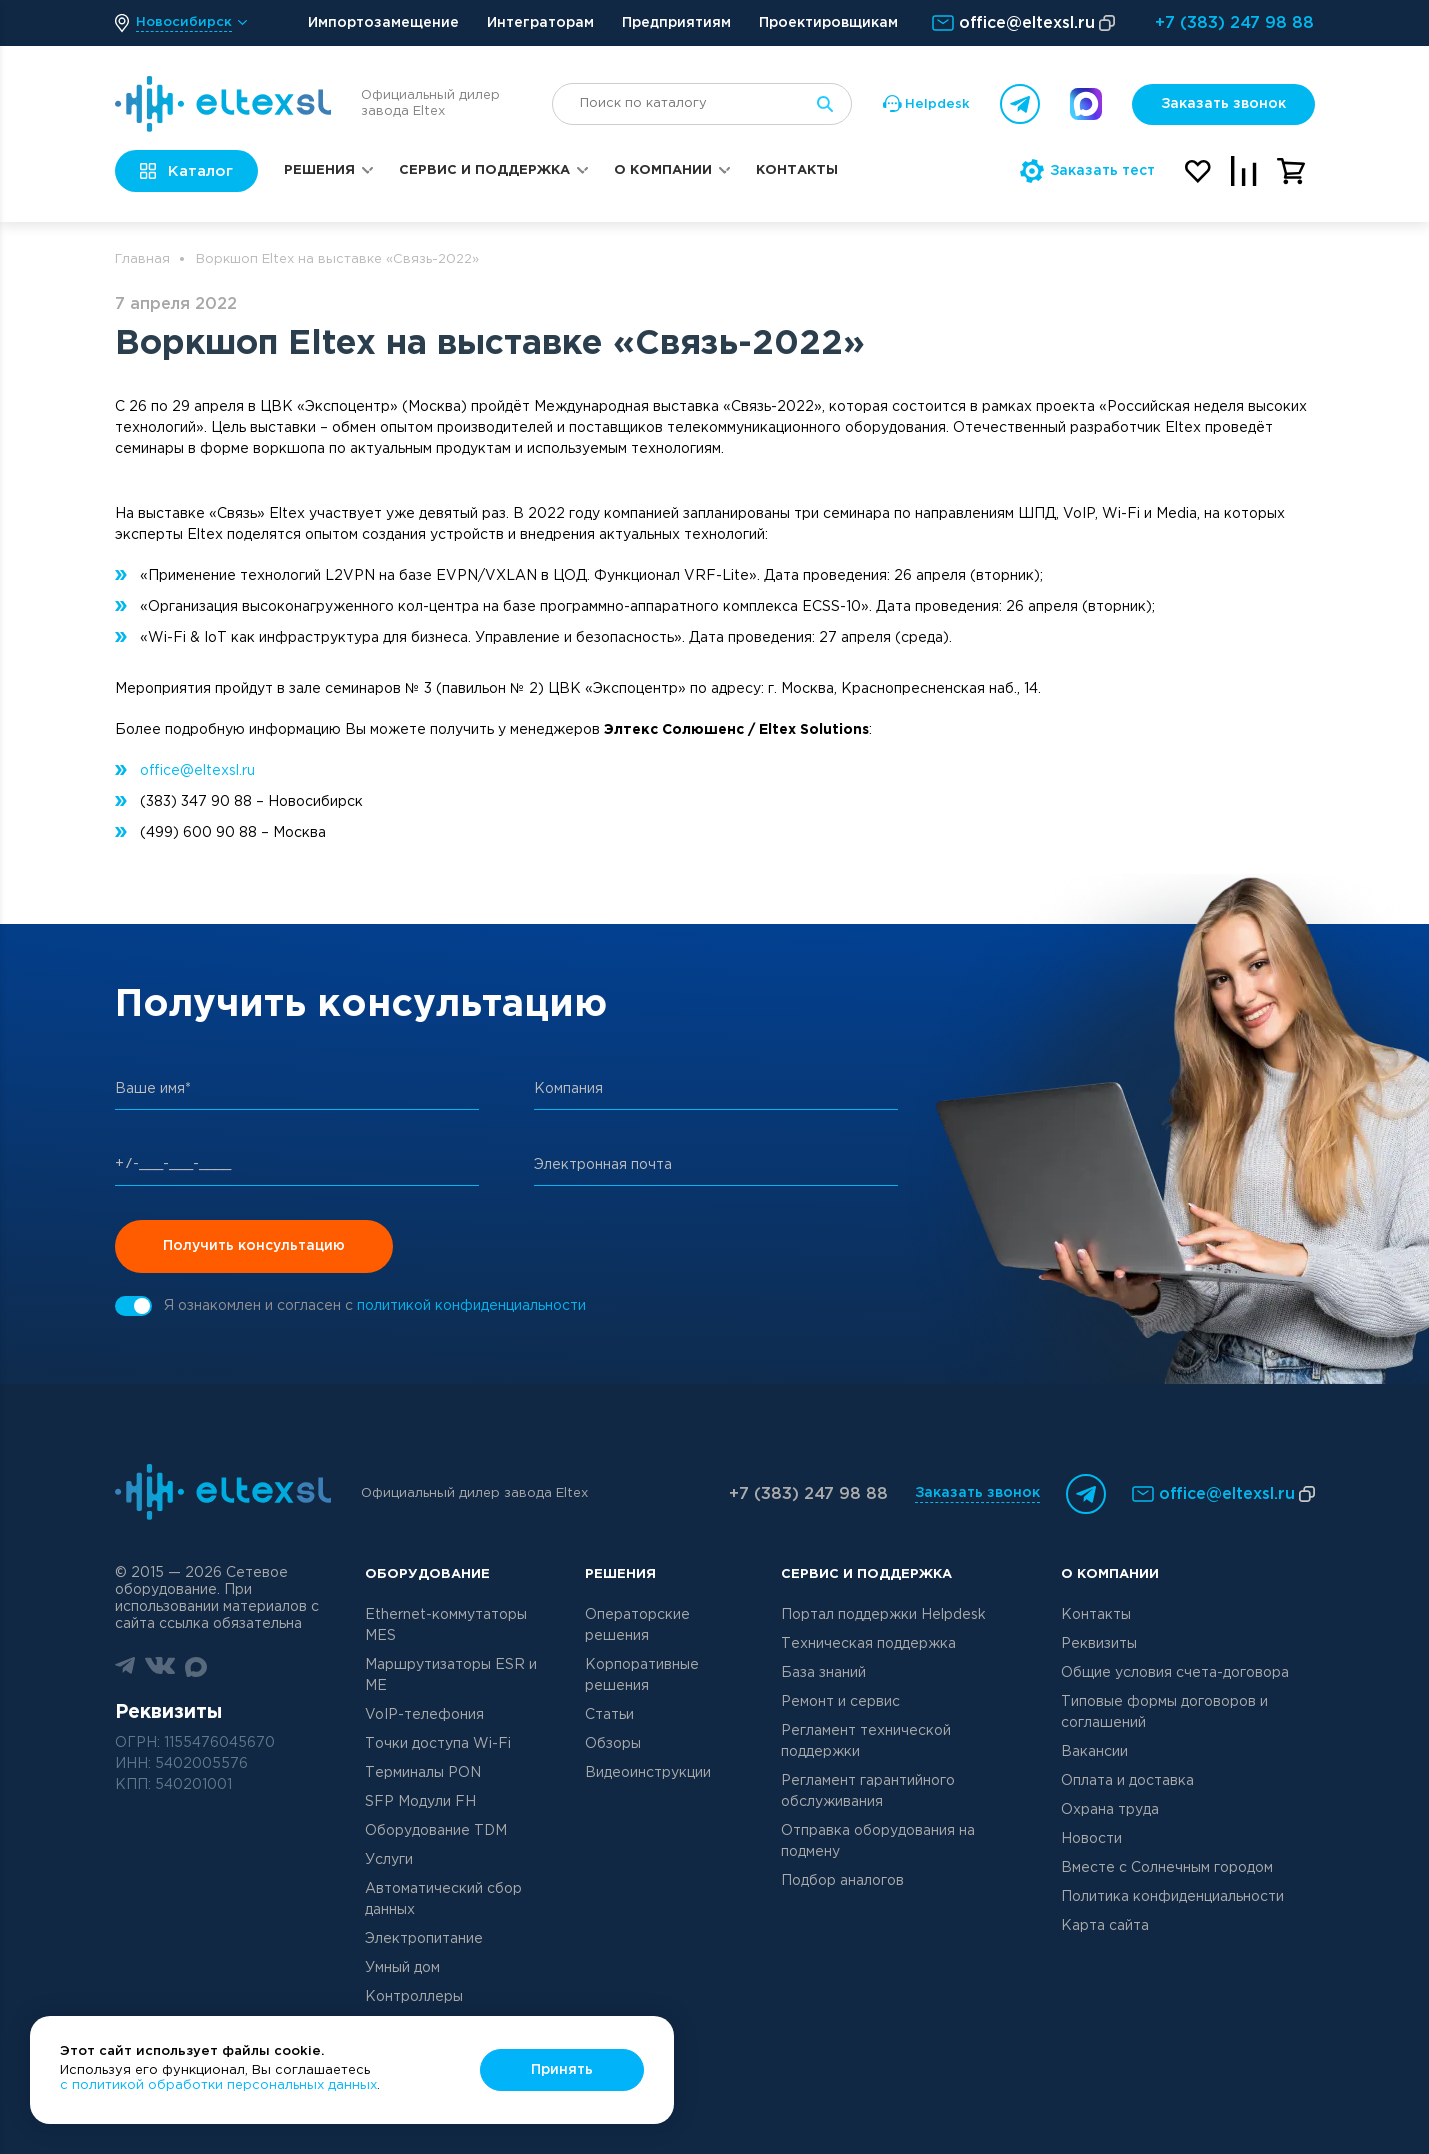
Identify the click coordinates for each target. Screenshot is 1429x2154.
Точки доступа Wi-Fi (438, 1744)
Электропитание (424, 1939)
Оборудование (427, 1574)
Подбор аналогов (842, 1881)
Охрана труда (1110, 1810)
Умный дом (402, 1968)
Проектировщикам (828, 23)
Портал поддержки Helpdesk (883, 1615)
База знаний (823, 1673)
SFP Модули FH (420, 1802)
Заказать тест (1087, 171)
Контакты (797, 170)
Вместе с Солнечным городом (1167, 1868)
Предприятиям (676, 23)
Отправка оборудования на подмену (878, 1841)
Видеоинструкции (648, 1773)
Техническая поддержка (868, 1644)
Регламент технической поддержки (866, 1741)
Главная (142, 259)
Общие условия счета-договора (1175, 1673)
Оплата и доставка (1127, 1781)
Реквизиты (1099, 1644)
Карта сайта (1105, 1926)
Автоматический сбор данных (443, 1899)
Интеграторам (540, 23)
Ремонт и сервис (840, 1702)
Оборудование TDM (436, 1831)
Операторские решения (637, 1625)
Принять (562, 2070)
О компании (663, 170)
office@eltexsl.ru (197, 771)
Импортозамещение (383, 23)
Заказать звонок (1223, 104)
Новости (1091, 1839)
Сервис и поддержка (484, 170)
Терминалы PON (423, 1773)
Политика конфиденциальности (1172, 1897)
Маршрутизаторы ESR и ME (451, 1675)
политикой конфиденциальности (471, 1306)
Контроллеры (414, 1997)
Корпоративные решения (642, 1675)
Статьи (609, 1715)
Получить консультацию (254, 1246)
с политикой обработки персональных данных (218, 2085)
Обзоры (613, 1744)
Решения (319, 170)
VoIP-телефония (424, 1715)
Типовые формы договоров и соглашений (1164, 1712)
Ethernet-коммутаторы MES (446, 1625)
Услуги (389, 1860)
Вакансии (1094, 1752)
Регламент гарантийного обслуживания (868, 1791)
